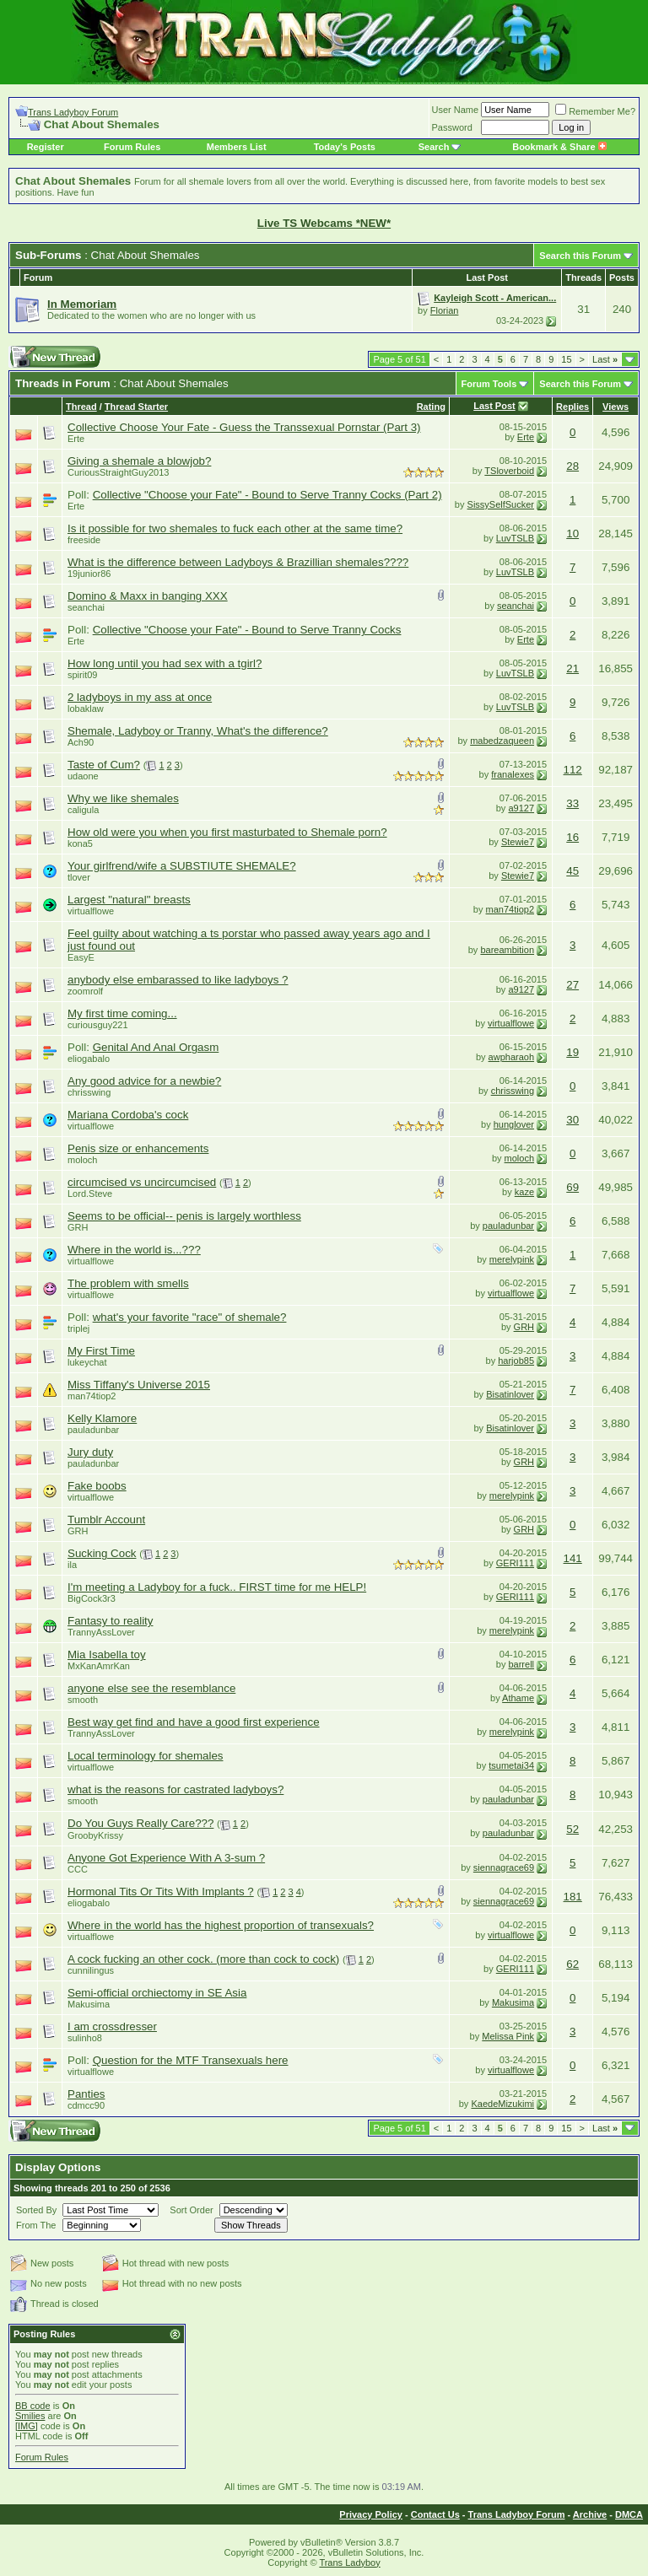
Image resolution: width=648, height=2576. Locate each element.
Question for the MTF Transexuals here (191, 2060)
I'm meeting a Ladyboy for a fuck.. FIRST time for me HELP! (217, 1587)
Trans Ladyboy (349, 2562)
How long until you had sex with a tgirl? (165, 663)
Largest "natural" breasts (129, 899)
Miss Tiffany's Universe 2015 (139, 1384)
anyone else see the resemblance (151, 1688)
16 (572, 837)
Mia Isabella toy (107, 1654)
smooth (83, 1700)
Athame (518, 1698)
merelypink (511, 1259)
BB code (33, 2406)
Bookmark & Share (559, 147)
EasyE (81, 957)
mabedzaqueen (502, 741)
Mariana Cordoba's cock (128, 1114)
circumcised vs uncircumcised (142, 1182)
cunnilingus (91, 1970)
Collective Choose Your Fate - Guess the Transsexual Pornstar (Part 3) (244, 427)
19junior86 (89, 574)
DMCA (629, 2514)
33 (572, 803)
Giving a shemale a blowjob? (139, 461)
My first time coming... (122, 1013)
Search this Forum (580, 256)
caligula (83, 810)
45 (572, 871)
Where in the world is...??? (134, 1249)
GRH (78, 1227)
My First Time (101, 1351)
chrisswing (89, 1092)
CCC (78, 1869)
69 (572, 1187)
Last (605, 359)
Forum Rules (132, 147)
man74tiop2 (510, 909)
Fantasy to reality (110, 1620)
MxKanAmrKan (99, 1666)
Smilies (30, 2416)
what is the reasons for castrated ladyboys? (176, 1789)
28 (572, 466)
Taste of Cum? (104, 764)
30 (572, 1119)
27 (572, 984)
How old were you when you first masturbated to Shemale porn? (227, 832)
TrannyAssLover (101, 1632)
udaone (83, 776)
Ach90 (81, 742)
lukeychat (87, 1362)
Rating (431, 406)
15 (566, 359)
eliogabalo (89, 1059)
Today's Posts (344, 147)
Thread (81, 406)
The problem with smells (128, 1283)
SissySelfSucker (500, 504)
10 (572, 533)
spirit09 (82, 675)
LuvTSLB (515, 538)
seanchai (86, 607)
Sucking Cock (102, 1553)
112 (573, 769)
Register (45, 147)
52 (572, 1829)
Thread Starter (136, 406)
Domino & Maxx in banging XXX (148, 596)
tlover (79, 877)
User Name (455, 110)
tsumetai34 (511, 1765)
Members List (237, 147)
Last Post (494, 406)
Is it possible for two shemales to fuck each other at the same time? (235, 528)
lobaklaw (86, 708)
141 (573, 1558)
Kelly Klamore (102, 1418)
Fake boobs (97, 1485)
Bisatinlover (510, 1394)
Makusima (89, 2004)
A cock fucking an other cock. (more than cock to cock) (203, 1959)
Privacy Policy (370, 2514)
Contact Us (435, 2514)
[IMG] (26, 2426)
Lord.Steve (90, 1193)
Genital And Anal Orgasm (156, 1047)
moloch (82, 1160)
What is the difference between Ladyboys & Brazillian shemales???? (238, 562)
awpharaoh (511, 1057)
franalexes (512, 774)
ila (72, 1565)
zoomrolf (85, 991)
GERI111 (515, 1563)
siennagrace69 (503, 1867)
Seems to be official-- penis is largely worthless (184, 1216)
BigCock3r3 (92, 1598)
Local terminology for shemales (145, 1755)
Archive (590, 2514)
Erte (76, 439)
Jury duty (90, 1452)
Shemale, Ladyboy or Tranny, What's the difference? (198, 731)
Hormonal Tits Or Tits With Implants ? (161, 1891)
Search (434, 147)
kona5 (80, 843)
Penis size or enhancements (138, 1148)
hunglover (514, 1124)
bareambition (507, 950)
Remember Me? (595, 111)
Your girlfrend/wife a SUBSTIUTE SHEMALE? (182, 866)
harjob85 (516, 1360)
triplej (78, 1328)
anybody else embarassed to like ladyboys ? (178, 979)
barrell (521, 1664)
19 (572, 1052)
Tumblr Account (106, 1519)
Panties (86, 2094)
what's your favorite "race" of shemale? (190, 1317)
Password (452, 127)
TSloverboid (509, 471)
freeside (84, 540)
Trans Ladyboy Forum (73, 112)
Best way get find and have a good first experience (194, 1722)
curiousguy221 (98, 1025)
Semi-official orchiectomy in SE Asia (157, 1992)
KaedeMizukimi (502, 2104)
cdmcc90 (86, 2105)
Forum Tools (489, 384)
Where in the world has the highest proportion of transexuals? (221, 1925)
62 (572, 1964)
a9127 (521, 808)
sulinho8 (85, 2038)
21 (572, 668)
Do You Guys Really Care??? (140, 1823)
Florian (444, 310)
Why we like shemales (123, 798)
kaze (524, 1192)
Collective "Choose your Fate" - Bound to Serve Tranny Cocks (247, 629)
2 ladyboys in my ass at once (140, 697)
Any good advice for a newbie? (144, 1081)
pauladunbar (508, 1226)
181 (573, 1896)
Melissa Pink (508, 2036)
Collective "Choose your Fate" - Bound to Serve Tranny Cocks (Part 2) (267, 494)
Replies (572, 406)
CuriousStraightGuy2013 (118, 472)
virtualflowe (91, 911)
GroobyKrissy (95, 1835)
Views (615, 406)
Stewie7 (517, 842)
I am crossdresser (112, 2026)
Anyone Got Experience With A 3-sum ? (166, 1857)
